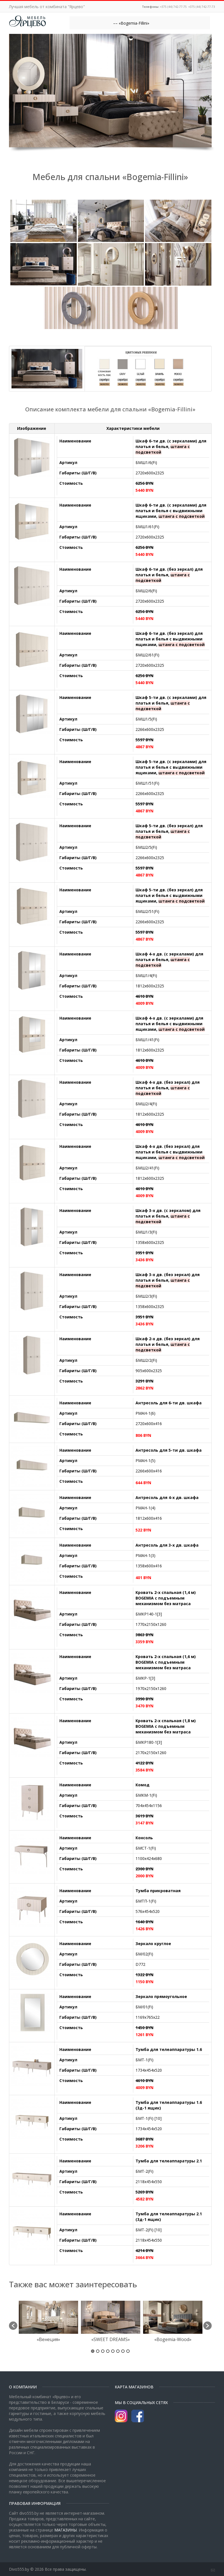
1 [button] (92, 2351)
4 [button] (107, 2351)
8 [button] (128, 2351)
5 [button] (113, 2351)
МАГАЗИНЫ (65, 2530)
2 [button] (97, 2351)
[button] (13, 2325)
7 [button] (123, 2351)
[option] (48, 2323)
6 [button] (118, 2351)
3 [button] (102, 2351)
